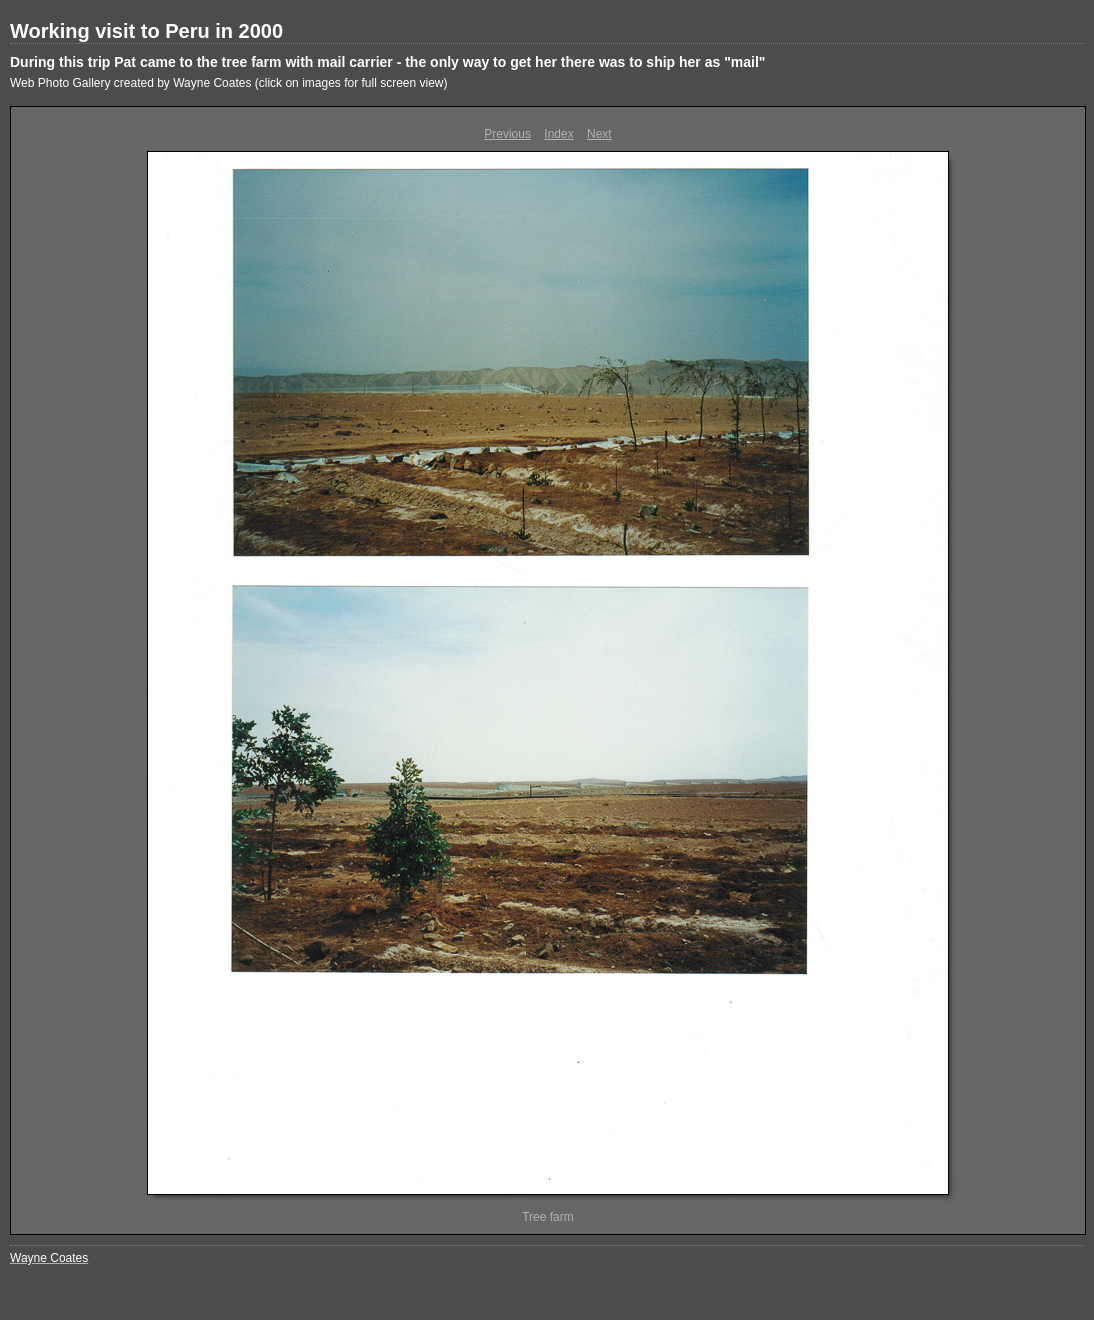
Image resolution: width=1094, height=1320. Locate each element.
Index (558, 134)
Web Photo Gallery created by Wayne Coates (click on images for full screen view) (229, 83)
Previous (507, 134)
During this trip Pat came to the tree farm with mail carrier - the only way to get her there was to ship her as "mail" (387, 62)
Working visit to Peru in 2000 (146, 31)
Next (599, 134)
